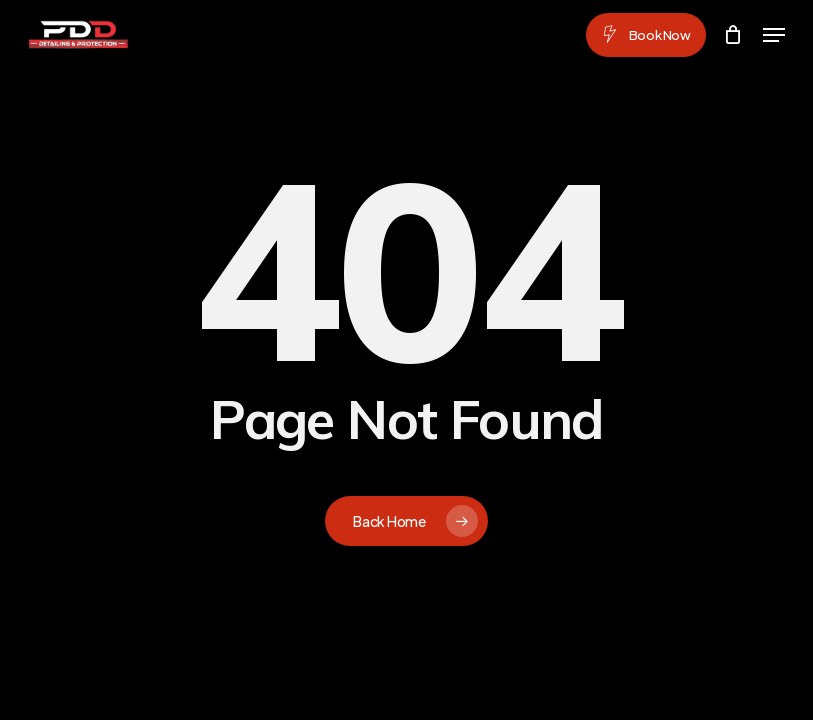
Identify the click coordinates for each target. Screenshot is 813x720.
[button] (774, 35)
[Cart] (733, 35)
